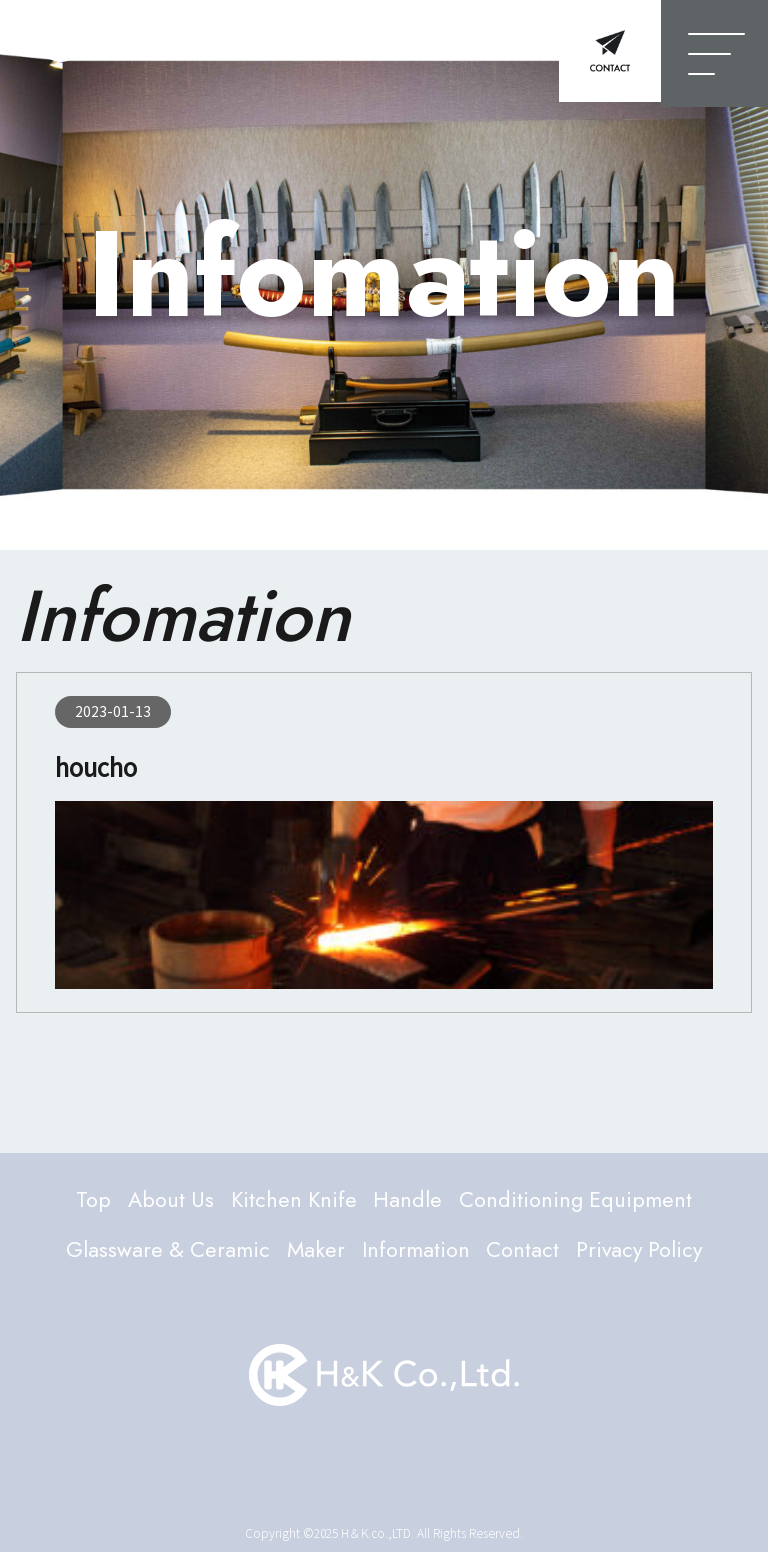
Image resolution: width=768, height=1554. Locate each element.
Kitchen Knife (293, 1200)
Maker (312, 1251)
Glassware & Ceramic (163, 1251)
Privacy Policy (642, 1251)
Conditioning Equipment (579, 1200)
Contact (523, 1251)
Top (88, 1200)
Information (414, 1251)
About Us (167, 1200)
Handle (408, 1200)
